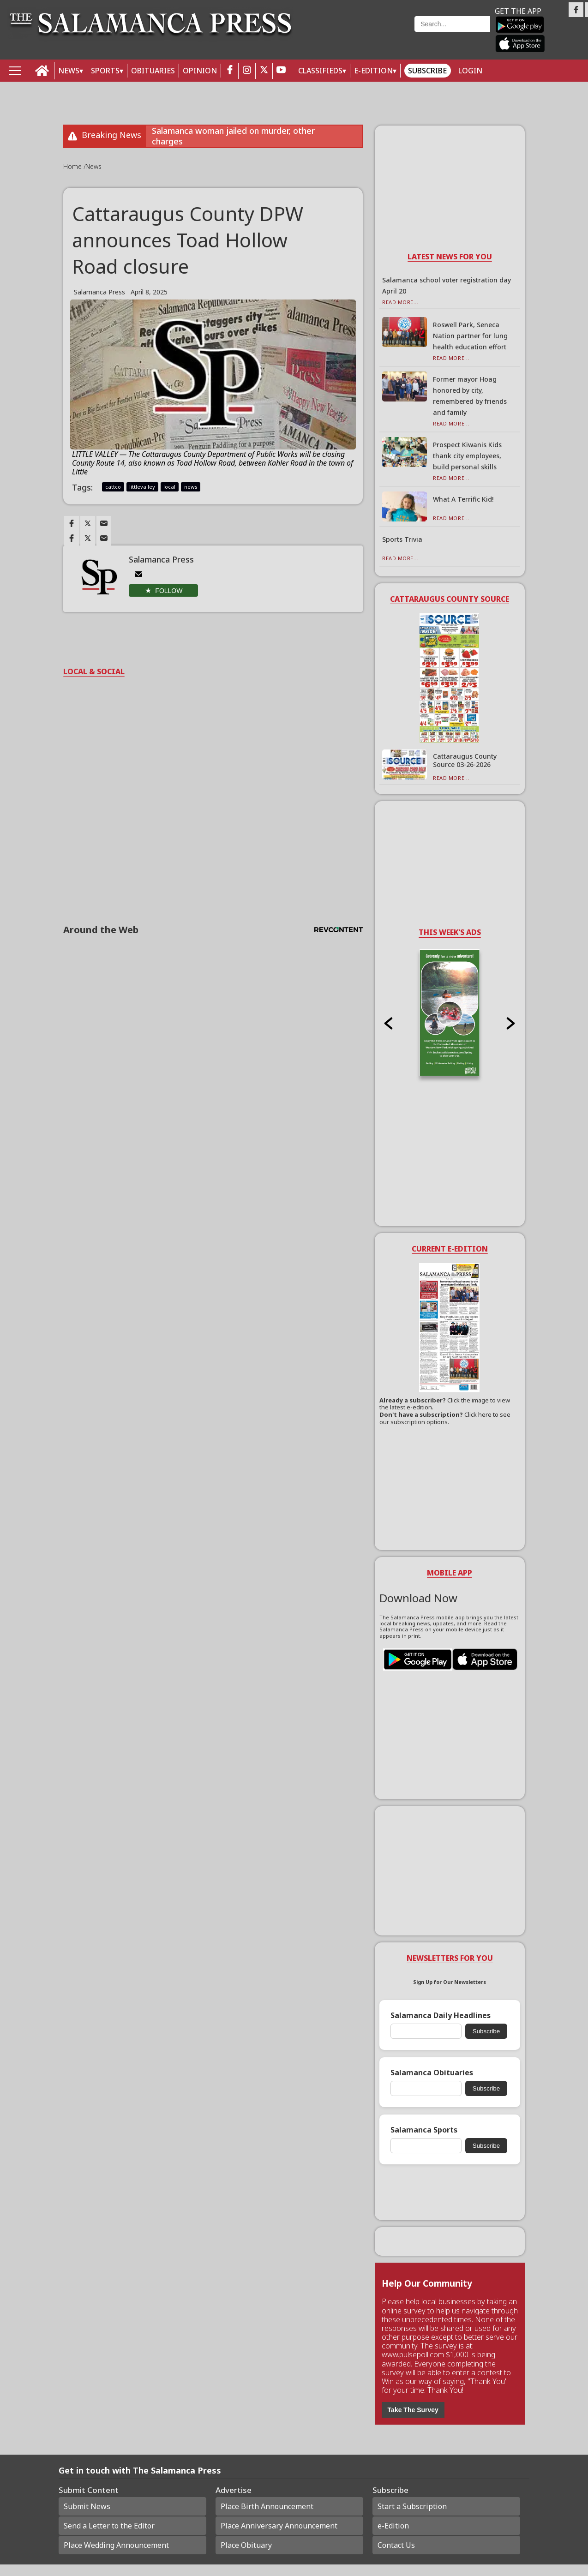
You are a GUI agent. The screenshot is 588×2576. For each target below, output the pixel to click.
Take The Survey (413, 2410)
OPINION (200, 71)
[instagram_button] (247, 71)
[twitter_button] (264, 71)
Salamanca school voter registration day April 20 (446, 285)
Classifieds (320, 71)
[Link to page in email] (103, 523)
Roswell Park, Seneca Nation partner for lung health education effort (470, 335)
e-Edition (393, 2526)
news (191, 486)
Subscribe (427, 71)
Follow (168, 590)
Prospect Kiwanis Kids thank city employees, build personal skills (467, 455)
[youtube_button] (281, 71)
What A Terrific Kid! (463, 499)
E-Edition (373, 71)
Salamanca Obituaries (431, 2072)
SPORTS (105, 71)
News (93, 166)
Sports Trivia (402, 539)
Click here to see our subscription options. (444, 1418)
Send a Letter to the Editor (109, 2526)
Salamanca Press (99, 292)
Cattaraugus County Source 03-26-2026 (465, 760)
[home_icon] (42, 71)
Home (73, 166)
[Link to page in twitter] (87, 523)
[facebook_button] (230, 71)
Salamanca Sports (423, 2130)
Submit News (87, 2506)
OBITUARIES (153, 71)
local (169, 486)
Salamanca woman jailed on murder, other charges (233, 136)
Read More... (400, 302)
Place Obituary (246, 2545)
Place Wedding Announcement (116, 2545)
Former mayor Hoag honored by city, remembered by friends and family (470, 396)
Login (470, 71)
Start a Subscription (412, 2506)
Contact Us (396, 2545)
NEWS (68, 71)
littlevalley (142, 486)
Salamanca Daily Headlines (440, 2015)
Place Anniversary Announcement (279, 2526)
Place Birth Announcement (267, 2506)
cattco (113, 486)
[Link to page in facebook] (71, 523)
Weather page (359, 34)
